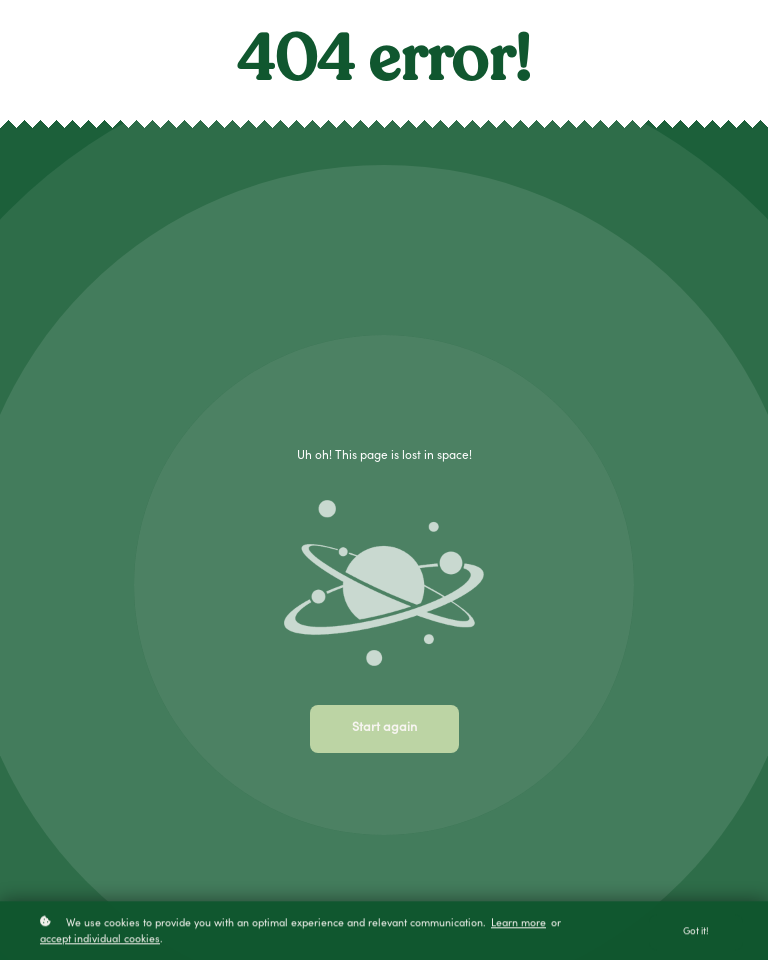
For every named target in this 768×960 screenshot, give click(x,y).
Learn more (518, 925)
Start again (384, 728)
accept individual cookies (100, 941)
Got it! (696, 934)
